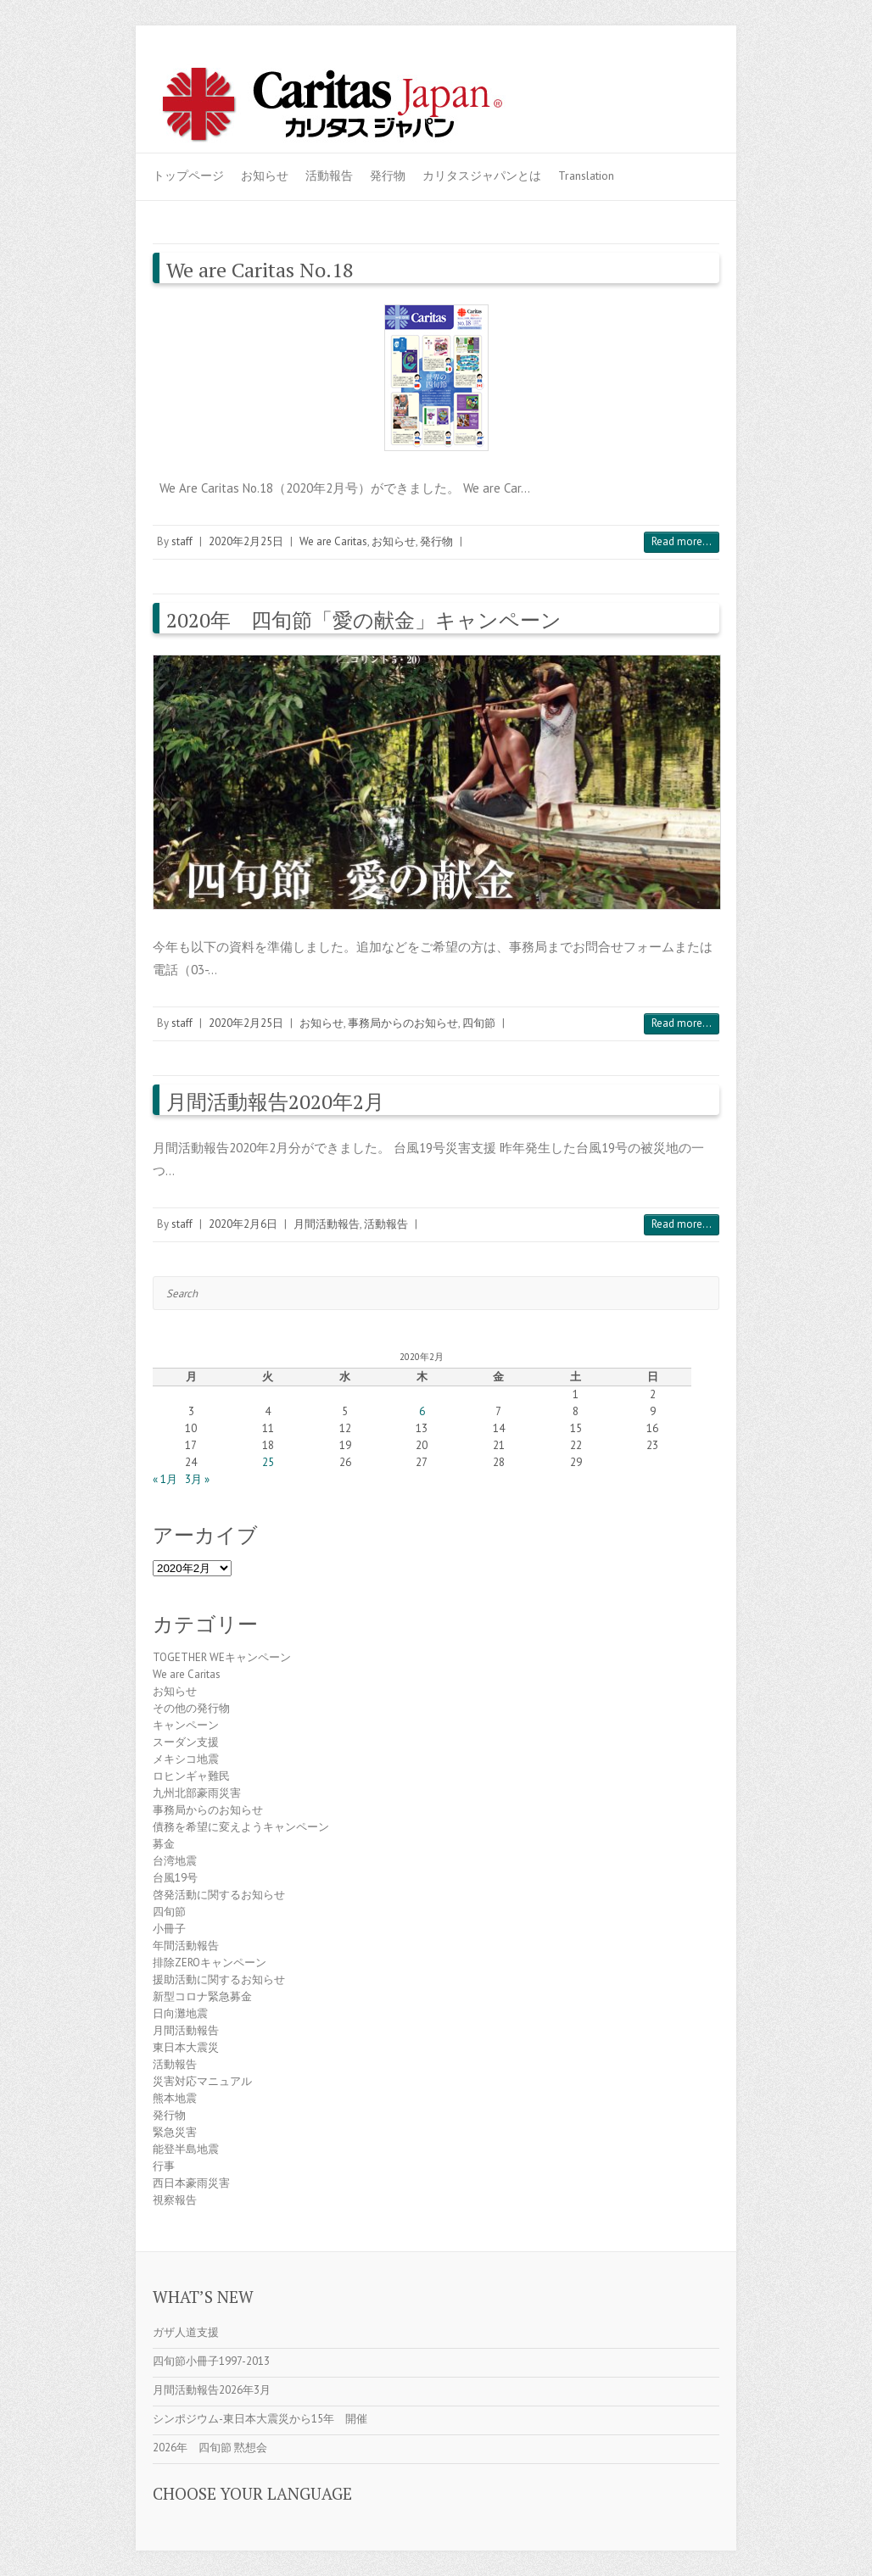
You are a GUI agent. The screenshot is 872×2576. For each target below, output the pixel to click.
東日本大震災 (186, 2047)
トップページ (188, 175)
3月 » (197, 1479)
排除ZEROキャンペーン (209, 1962)
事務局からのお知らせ (403, 1023)
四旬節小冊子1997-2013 (211, 2361)
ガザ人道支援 (186, 2332)
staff (182, 541)
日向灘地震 (180, 2013)
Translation (586, 175)
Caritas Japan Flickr (677, 79)
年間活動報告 (186, 1945)
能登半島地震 (186, 2149)
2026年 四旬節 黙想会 (210, 2447)
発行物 (387, 175)
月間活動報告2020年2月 (275, 1101)
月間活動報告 (326, 1224)
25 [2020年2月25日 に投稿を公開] (268, 1462)
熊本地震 (175, 2098)
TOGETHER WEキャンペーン (222, 1657)
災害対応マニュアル (202, 2081)
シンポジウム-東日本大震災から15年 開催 (260, 2419)
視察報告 (175, 2200)
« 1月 (165, 1479)
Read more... (681, 541)
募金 (164, 1844)
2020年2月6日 (243, 1224)
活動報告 (329, 175)
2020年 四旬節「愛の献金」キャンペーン (364, 619)
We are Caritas (333, 541)
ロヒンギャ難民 (191, 1776)
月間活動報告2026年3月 (212, 2390)
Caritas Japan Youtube (651, 79)
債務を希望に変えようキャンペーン (241, 1827)
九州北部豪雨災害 (197, 1793)
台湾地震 (175, 1861)
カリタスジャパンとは (481, 175)
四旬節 (478, 1023)
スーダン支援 (186, 1742)
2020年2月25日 (246, 541)
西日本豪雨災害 (191, 2183)
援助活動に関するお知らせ (219, 1979)
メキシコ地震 (186, 1759)
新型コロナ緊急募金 (202, 1996)
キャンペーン (186, 1725)
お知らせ (264, 175)
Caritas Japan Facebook (626, 79)
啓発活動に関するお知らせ (219, 1894)
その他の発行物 (191, 1708)
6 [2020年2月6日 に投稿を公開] (422, 1411)
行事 (164, 2166)
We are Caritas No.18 (260, 269)
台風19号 (175, 1878)
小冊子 (169, 1928)
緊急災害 (175, 2132)
